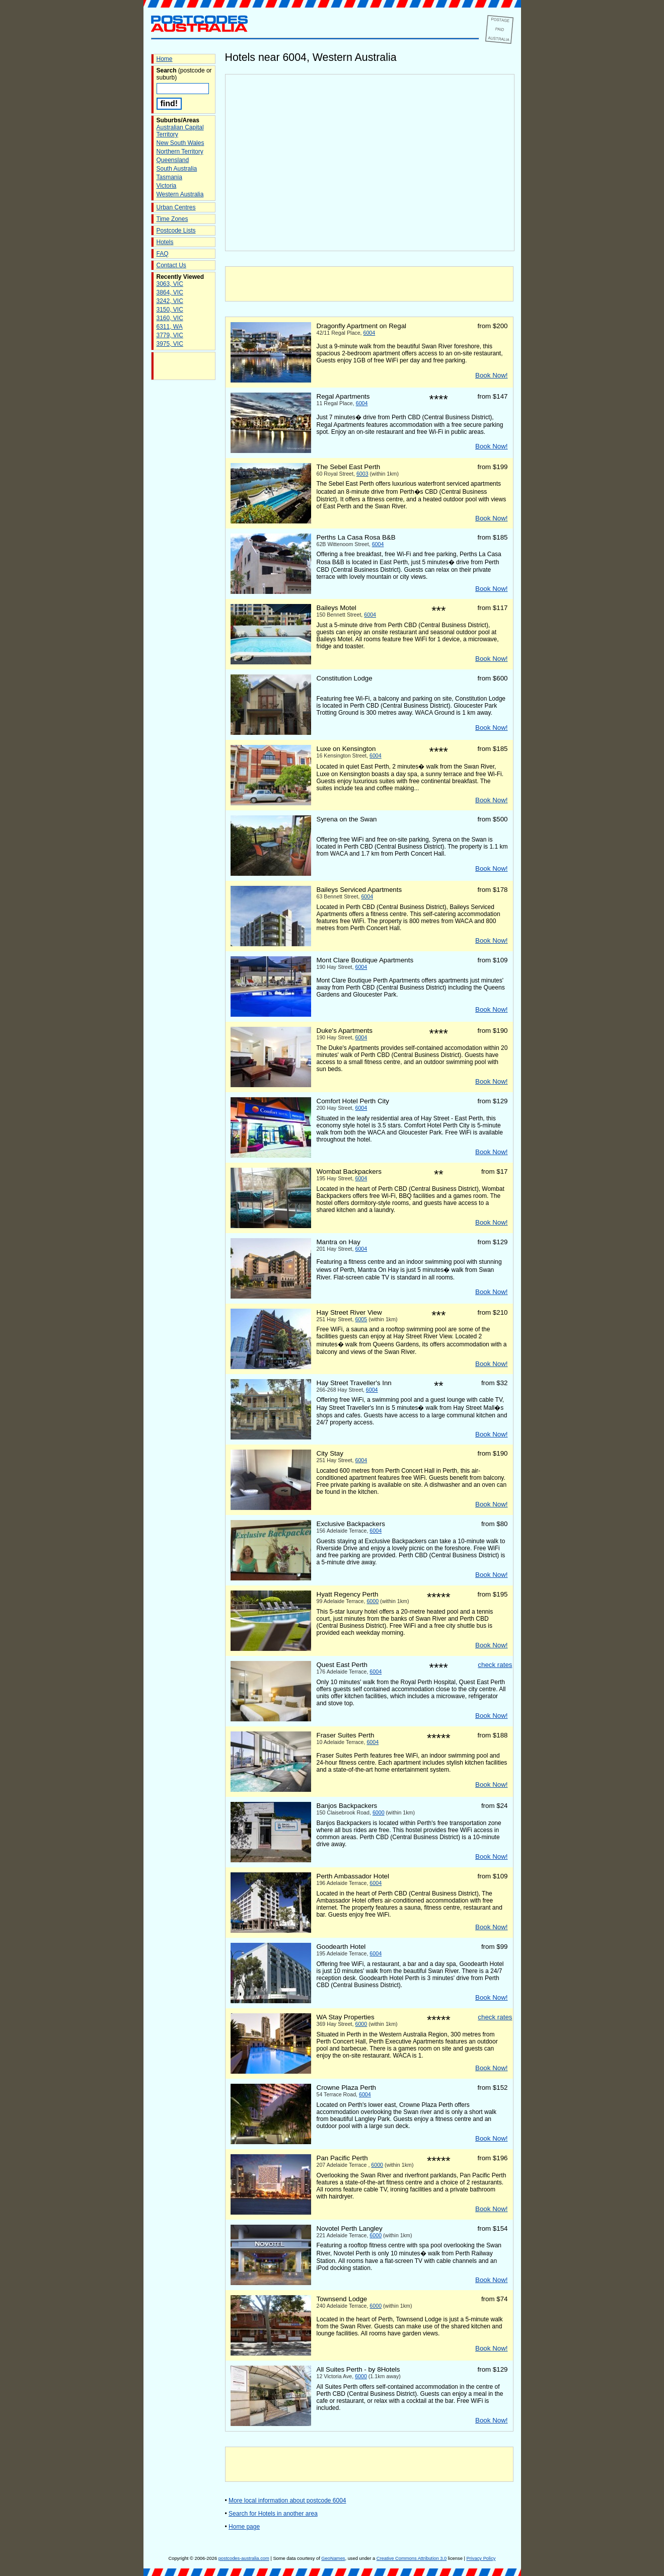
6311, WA (170, 326)
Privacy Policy (480, 2558)
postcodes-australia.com (243, 2558)
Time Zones (172, 218)
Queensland (173, 160)
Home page (244, 2526)
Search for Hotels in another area (273, 2513)
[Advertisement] (369, 284)
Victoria (167, 185)
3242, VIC (170, 301)
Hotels (165, 242)
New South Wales (180, 142)
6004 (369, 333)
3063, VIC (170, 283)
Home (165, 58)
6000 (372, 1601)
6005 (361, 1319)
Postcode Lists (176, 230)
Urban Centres (176, 207)
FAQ (163, 253)
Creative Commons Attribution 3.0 (412, 2558)
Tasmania (169, 177)
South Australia (177, 168)
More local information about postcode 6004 (287, 2500)
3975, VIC (170, 343)
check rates (495, 1665)
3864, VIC (170, 292)
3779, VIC (170, 335)
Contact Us (171, 265)
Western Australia (180, 194)
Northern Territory (180, 151)
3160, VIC (170, 318)
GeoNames (333, 2558)
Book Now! (491, 375)
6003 (362, 474)
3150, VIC (170, 309)
